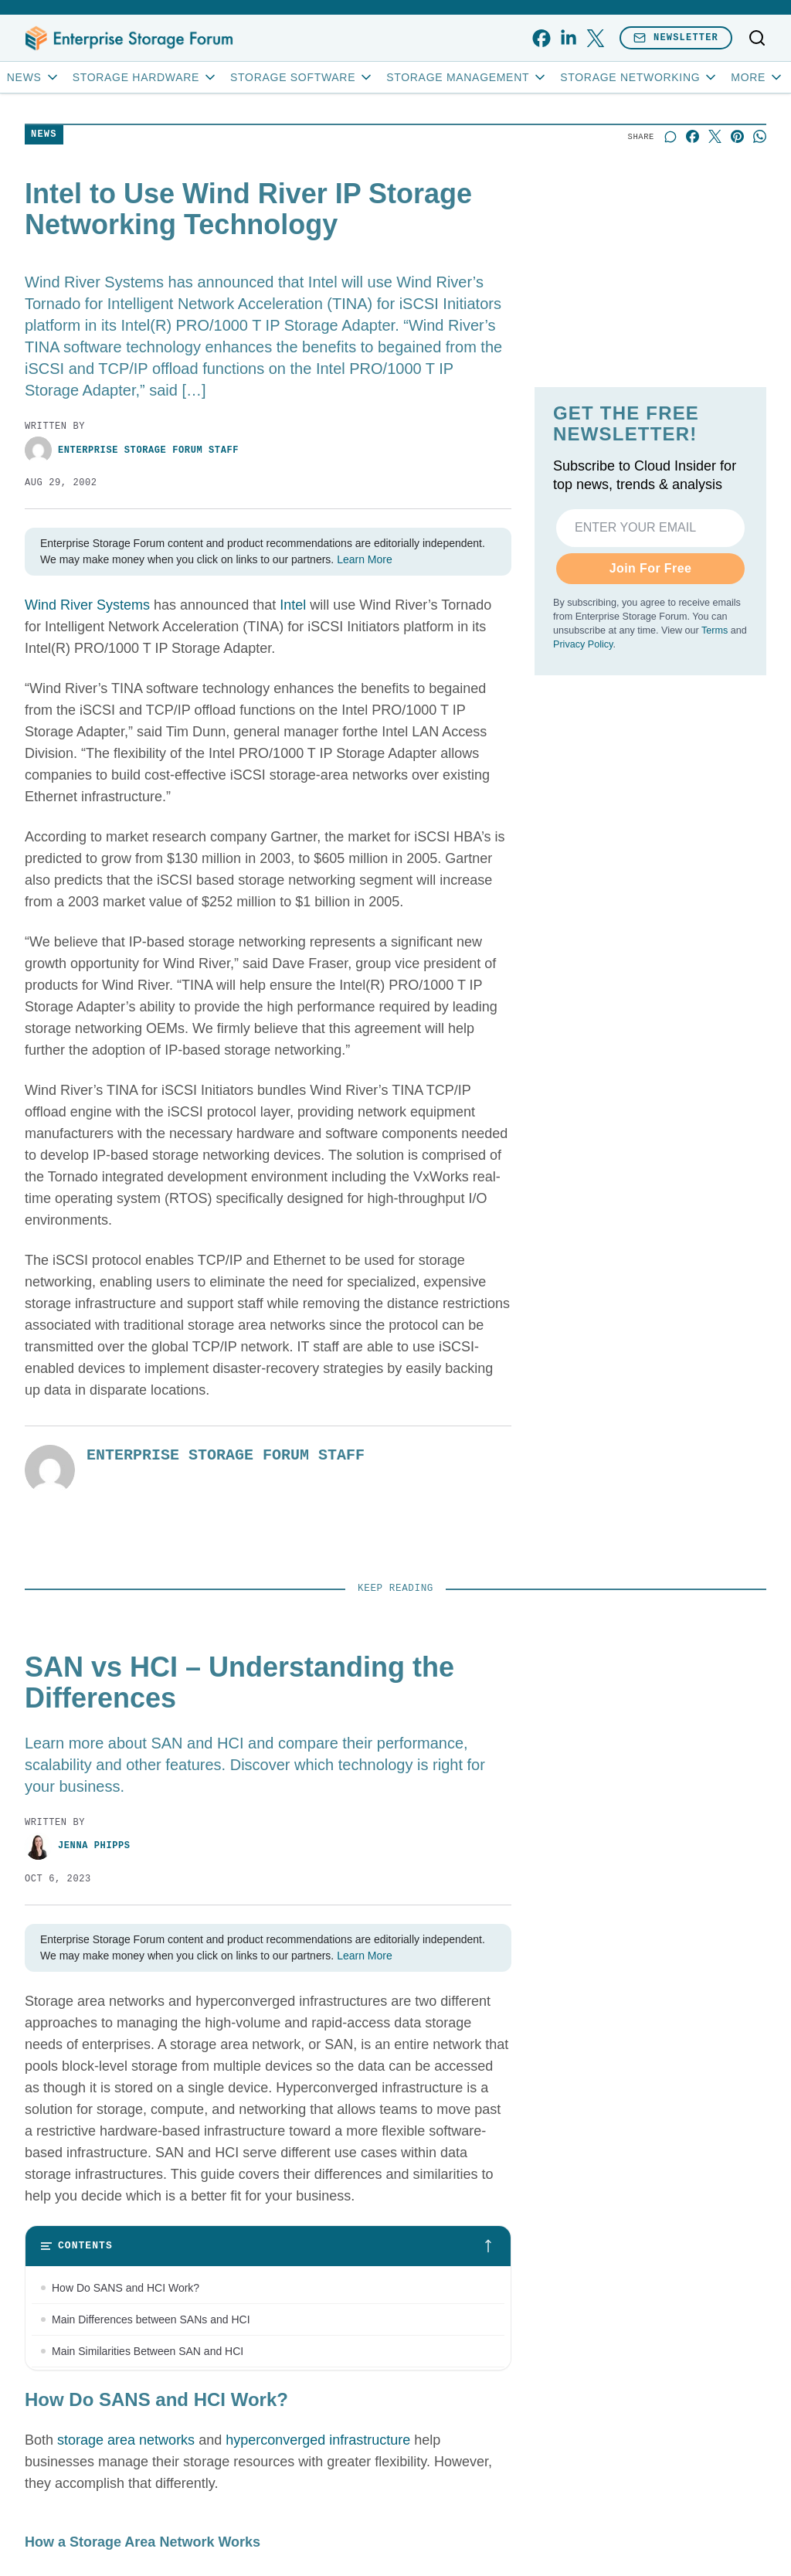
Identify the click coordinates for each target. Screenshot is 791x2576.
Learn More (364, 559)
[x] (595, 38)
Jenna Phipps (78, 1846)
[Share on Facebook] (692, 136)
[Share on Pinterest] (737, 136)
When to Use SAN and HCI (117, 2383)
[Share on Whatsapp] (759, 136)
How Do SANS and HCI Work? (125, 2288)
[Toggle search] (757, 38)
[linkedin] (568, 38)
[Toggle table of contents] (268, 2246)
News (33, 77)
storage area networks (126, 2506)
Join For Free (650, 568)
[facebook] (541, 38)
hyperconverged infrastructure (318, 2506)
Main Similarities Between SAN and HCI (147, 2351)
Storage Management (467, 77)
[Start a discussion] (670, 136)
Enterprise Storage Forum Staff (132, 450)
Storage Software (302, 77)
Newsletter (675, 37)
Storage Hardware (145, 77)
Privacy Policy (583, 644)
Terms (714, 630)
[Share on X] (714, 136)
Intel (293, 605)
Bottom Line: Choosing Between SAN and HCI (163, 2414)
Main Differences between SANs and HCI (151, 2319)
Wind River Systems (87, 605)
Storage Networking (639, 77)
